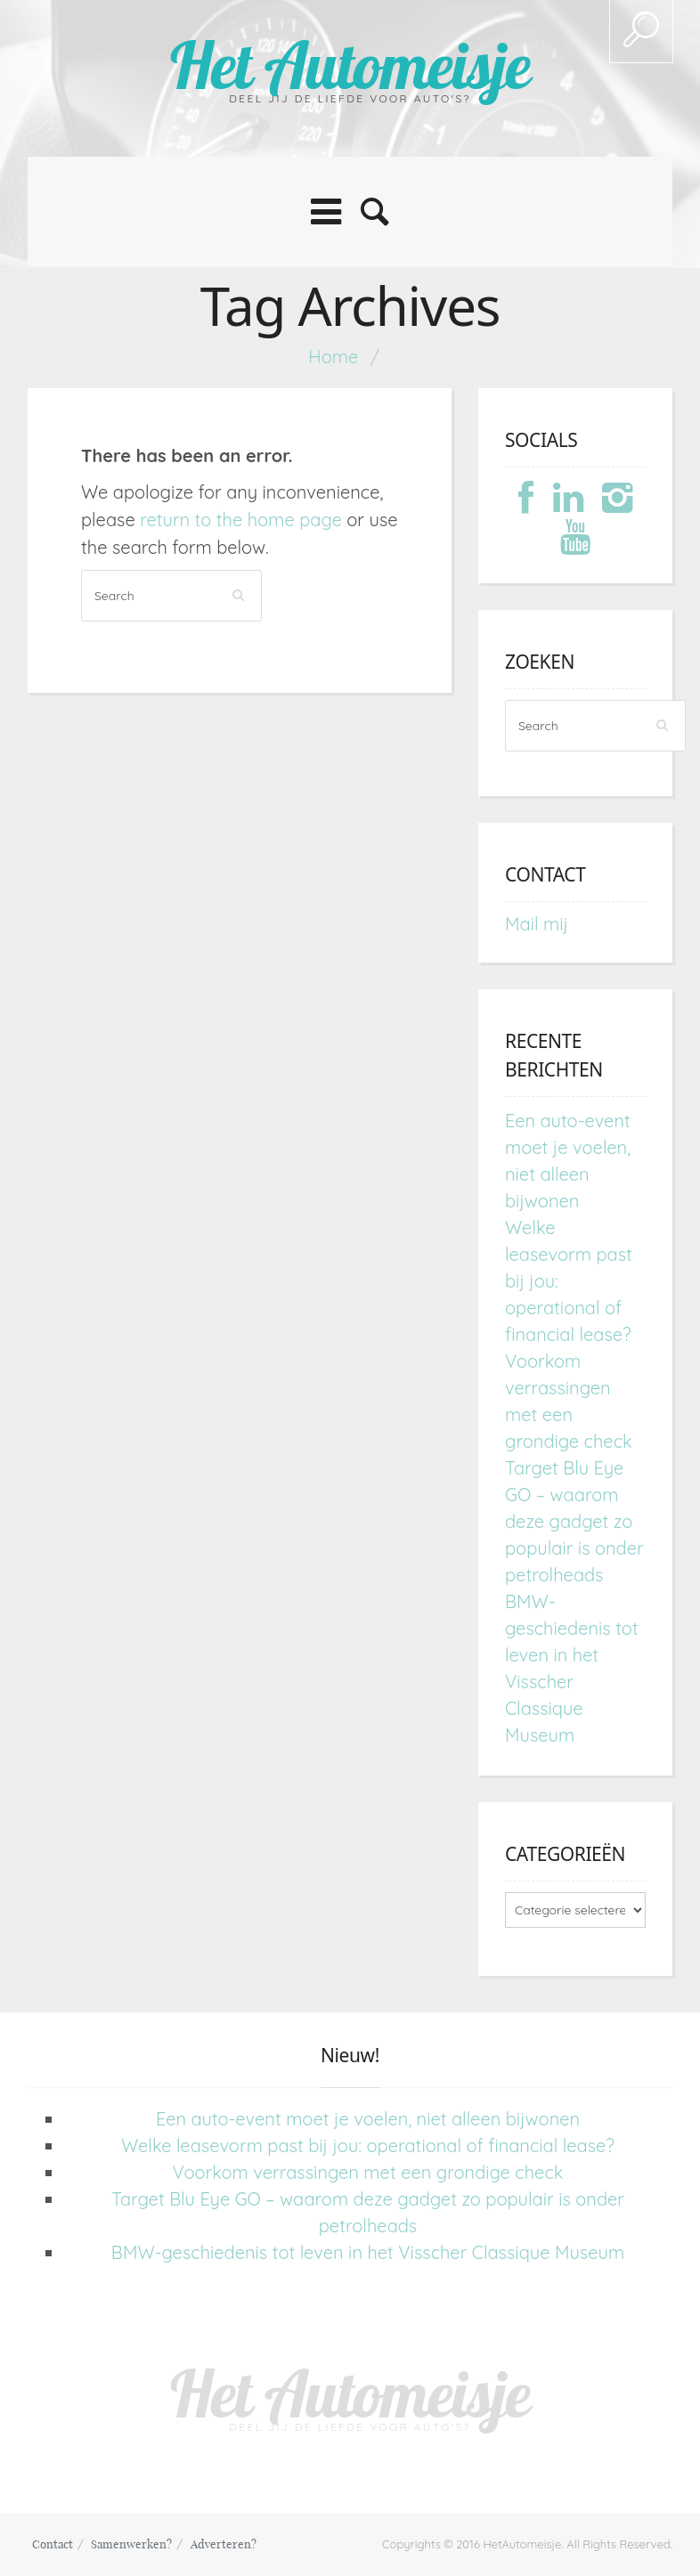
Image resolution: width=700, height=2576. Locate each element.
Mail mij (536, 924)
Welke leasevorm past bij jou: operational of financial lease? (368, 2145)
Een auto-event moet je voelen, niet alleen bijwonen (368, 2119)
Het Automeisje (350, 64)
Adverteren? (223, 2544)
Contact (52, 2544)
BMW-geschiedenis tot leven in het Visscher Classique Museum (367, 2252)
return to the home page (241, 519)
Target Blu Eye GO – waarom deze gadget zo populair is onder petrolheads (574, 1521)
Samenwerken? (131, 2544)
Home (333, 356)
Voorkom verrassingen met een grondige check (368, 2172)
